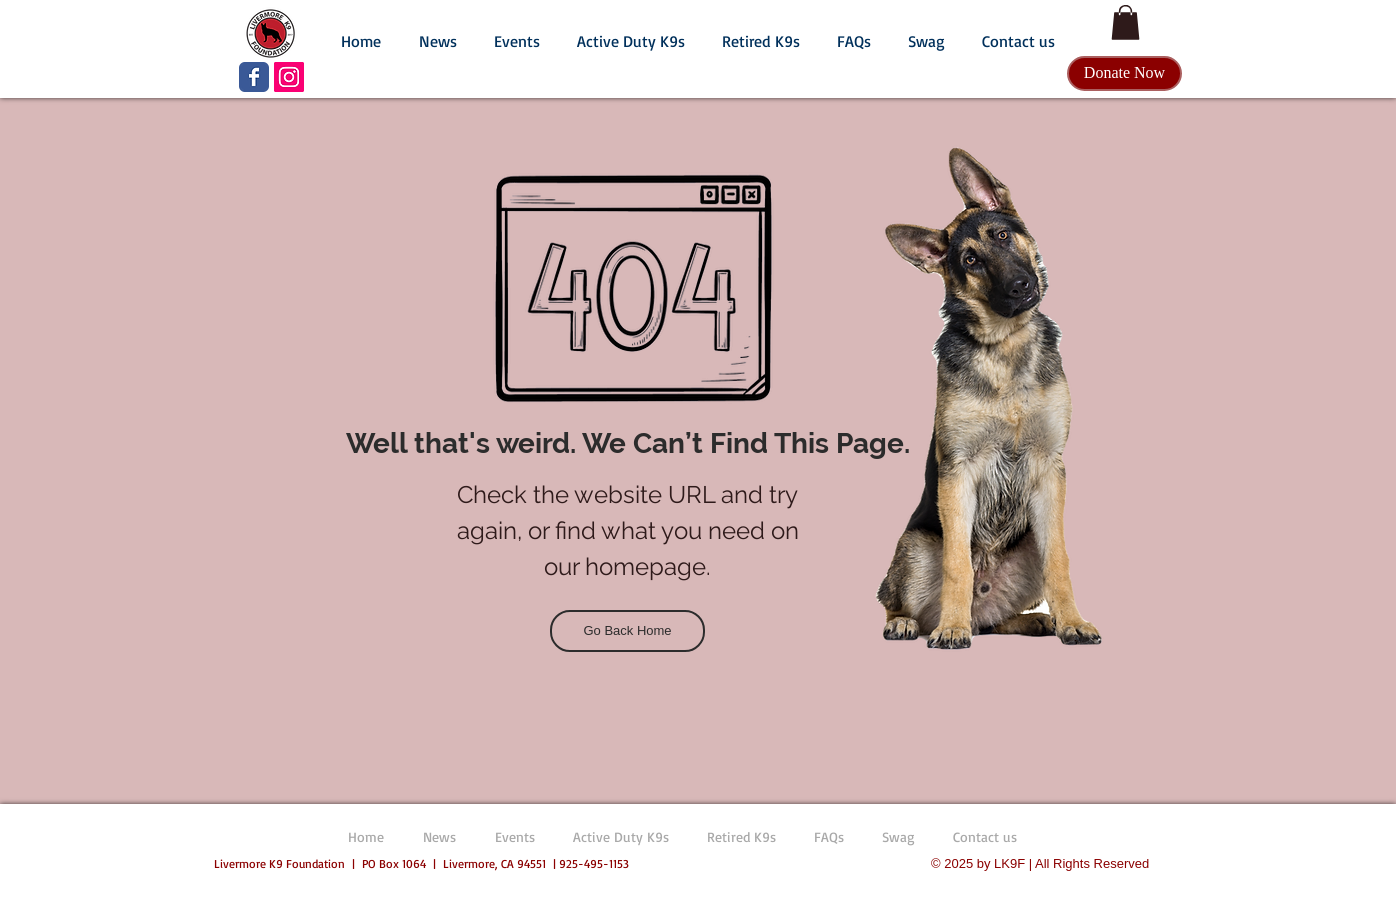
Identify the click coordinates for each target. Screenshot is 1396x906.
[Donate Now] (1124, 73)
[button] (437, 32)
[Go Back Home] (627, 631)
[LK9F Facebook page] (254, 77)
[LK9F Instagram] (289, 77)
